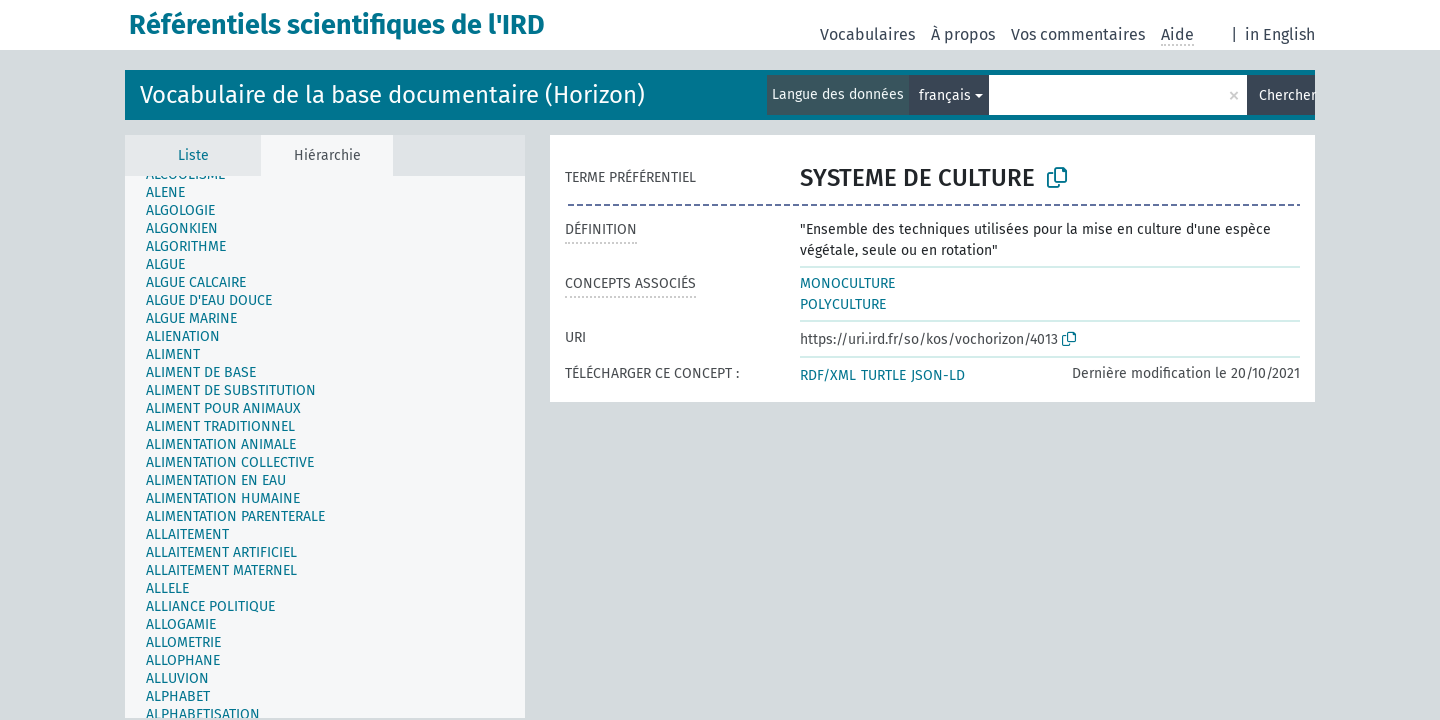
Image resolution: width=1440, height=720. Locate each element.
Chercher (1287, 95)
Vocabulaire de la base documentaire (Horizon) (392, 95)
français (945, 95)
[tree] (325, 447)
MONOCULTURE (847, 283)
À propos (963, 34)
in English (1280, 34)
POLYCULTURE (843, 304)
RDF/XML (828, 375)
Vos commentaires (1078, 34)
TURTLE (883, 375)
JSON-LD (938, 375)
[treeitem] (174, 193)
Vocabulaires (867, 34)
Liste (193, 155)
